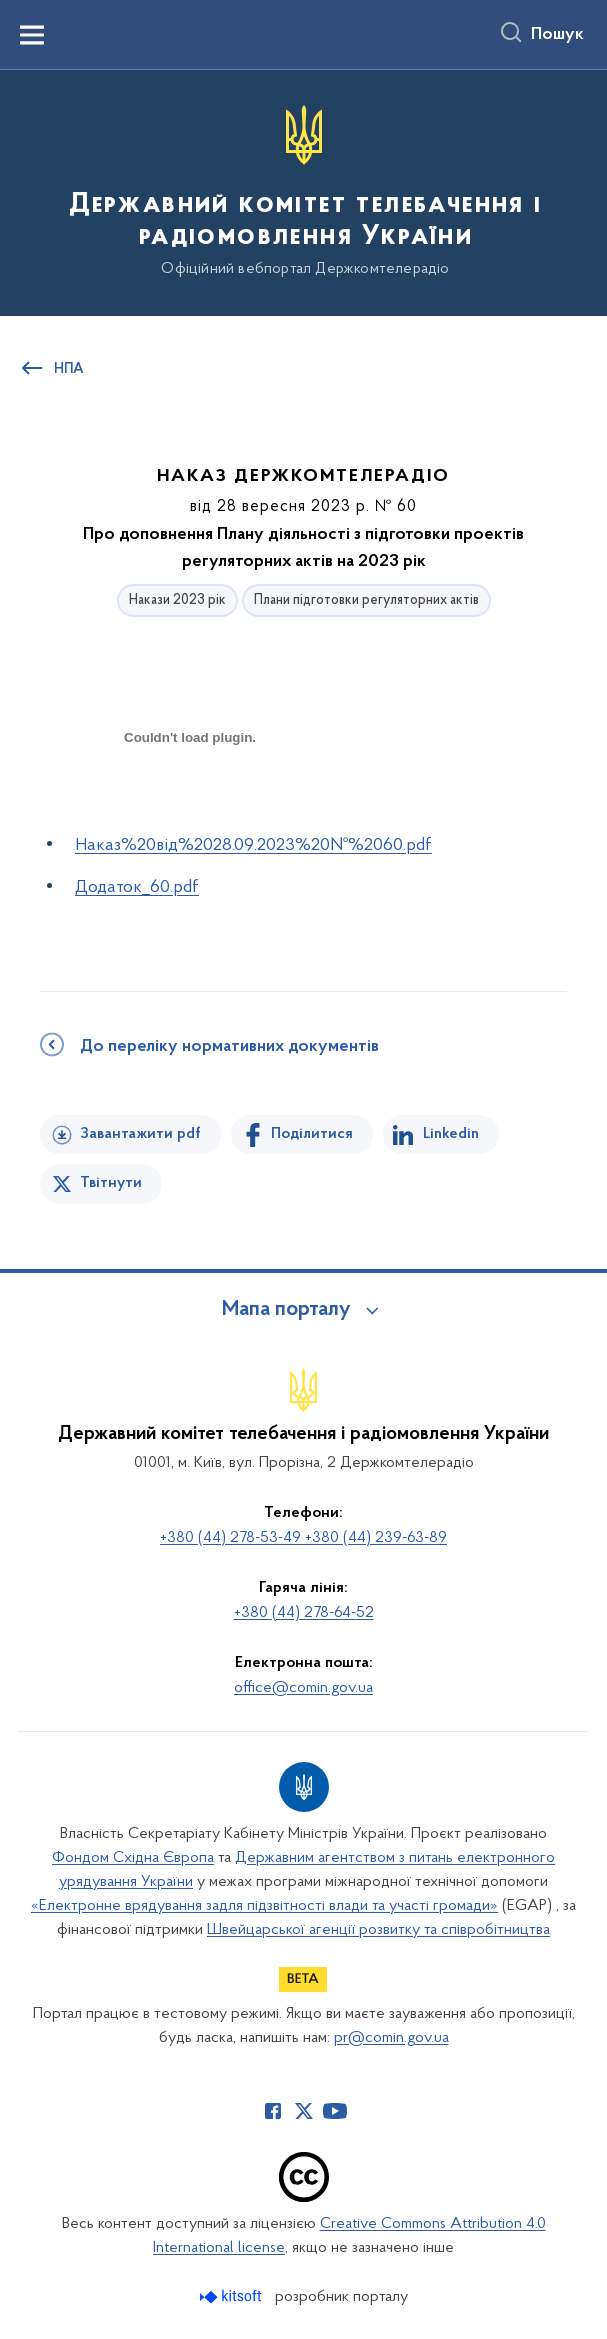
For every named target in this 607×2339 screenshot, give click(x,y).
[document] (190, 807)
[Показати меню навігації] (32, 35)
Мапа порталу (286, 1310)
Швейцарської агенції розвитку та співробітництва (378, 1930)
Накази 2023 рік (177, 600)
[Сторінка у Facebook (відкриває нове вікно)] (273, 2111)
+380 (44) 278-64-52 (304, 1613)
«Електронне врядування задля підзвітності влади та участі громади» (264, 1906)
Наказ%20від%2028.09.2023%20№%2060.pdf (253, 845)
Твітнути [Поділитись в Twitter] (111, 1183)
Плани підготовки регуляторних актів (366, 600)
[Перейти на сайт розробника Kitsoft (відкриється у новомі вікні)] (232, 2296)
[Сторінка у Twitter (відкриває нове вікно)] (304, 2111)
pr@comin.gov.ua (391, 2038)
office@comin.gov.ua (303, 1688)
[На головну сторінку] (303, 191)
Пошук (557, 35)
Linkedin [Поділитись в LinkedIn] (451, 1134)
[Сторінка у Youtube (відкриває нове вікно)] (335, 2111)
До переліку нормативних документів (229, 1047)
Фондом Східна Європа (133, 1858)
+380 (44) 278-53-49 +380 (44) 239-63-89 (303, 1538)
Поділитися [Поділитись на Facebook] (312, 1134)
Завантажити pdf (140, 1134)
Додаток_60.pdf (137, 887)
